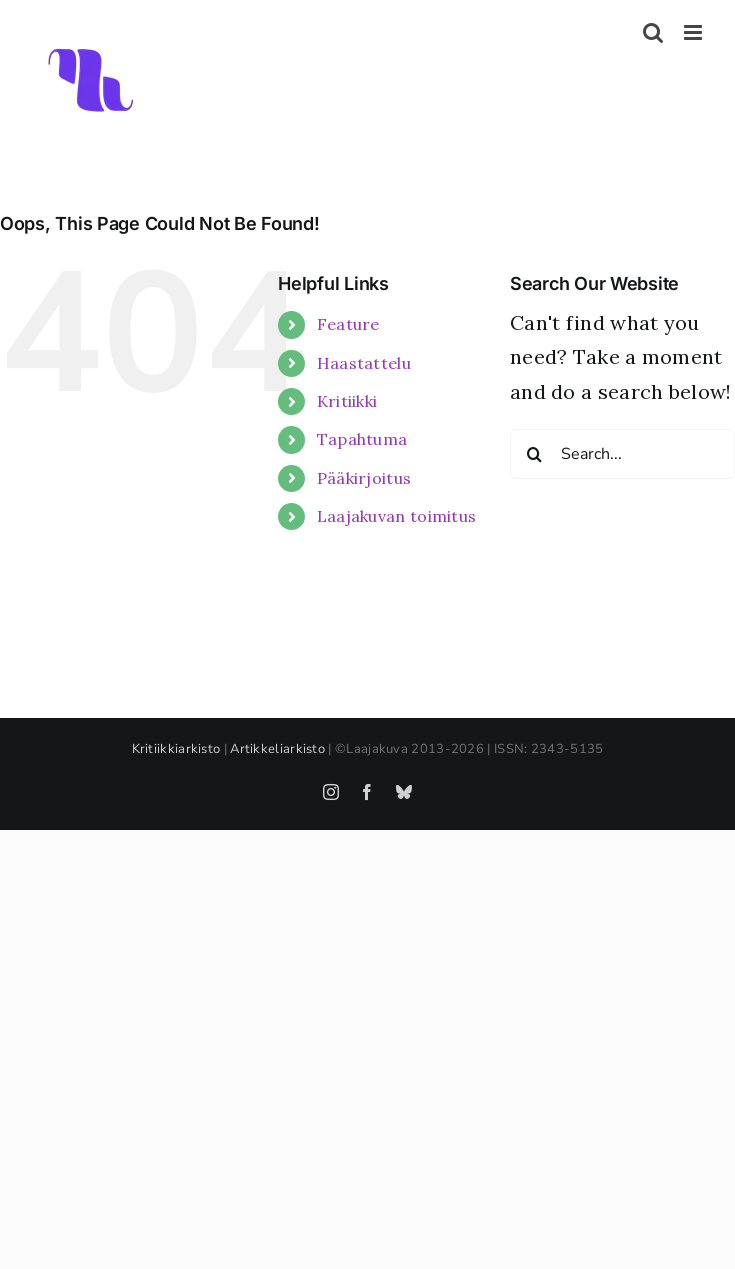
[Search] (535, 454)
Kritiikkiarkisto (176, 749)
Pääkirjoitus (364, 478)
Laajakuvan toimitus (397, 516)
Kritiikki (347, 401)
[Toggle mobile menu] (694, 32)
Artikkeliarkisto (277, 749)
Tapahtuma (362, 439)
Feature (348, 324)
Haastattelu (364, 363)
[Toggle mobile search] (653, 32)
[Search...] (622, 454)
